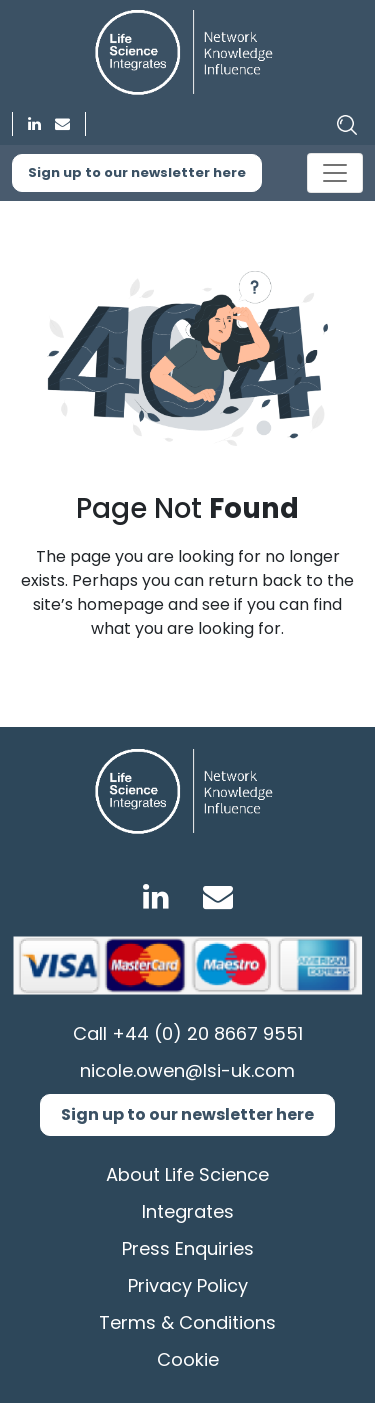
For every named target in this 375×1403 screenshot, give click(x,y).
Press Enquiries (188, 1248)
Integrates (188, 1211)
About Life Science (187, 1174)
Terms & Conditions (187, 1322)
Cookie (188, 1359)
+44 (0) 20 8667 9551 (207, 1033)
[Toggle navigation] (335, 173)
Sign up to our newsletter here (137, 172)
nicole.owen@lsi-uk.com (187, 1070)
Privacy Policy (188, 1285)
